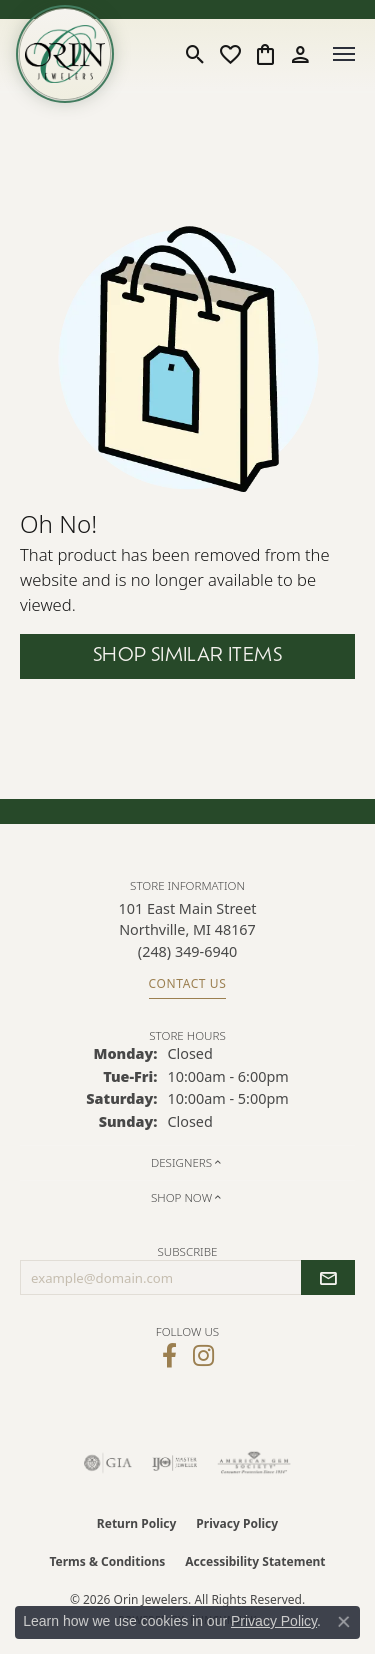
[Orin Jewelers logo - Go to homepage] (65, 54)
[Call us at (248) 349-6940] (187, 951)
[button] (195, 54)
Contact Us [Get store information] (188, 983)
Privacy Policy (237, 1523)
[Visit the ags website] (254, 1463)
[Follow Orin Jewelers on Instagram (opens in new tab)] (203, 1356)
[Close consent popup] (344, 1622)
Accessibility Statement (255, 1561)
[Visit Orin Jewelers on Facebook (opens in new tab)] (169, 1356)
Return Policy (137, 1523)
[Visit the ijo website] (174, 1463)
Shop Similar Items (187, 656)
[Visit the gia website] (108, 1463)
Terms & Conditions (107, 1561)
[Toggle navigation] (344, 54)
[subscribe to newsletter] (328, 1278)
